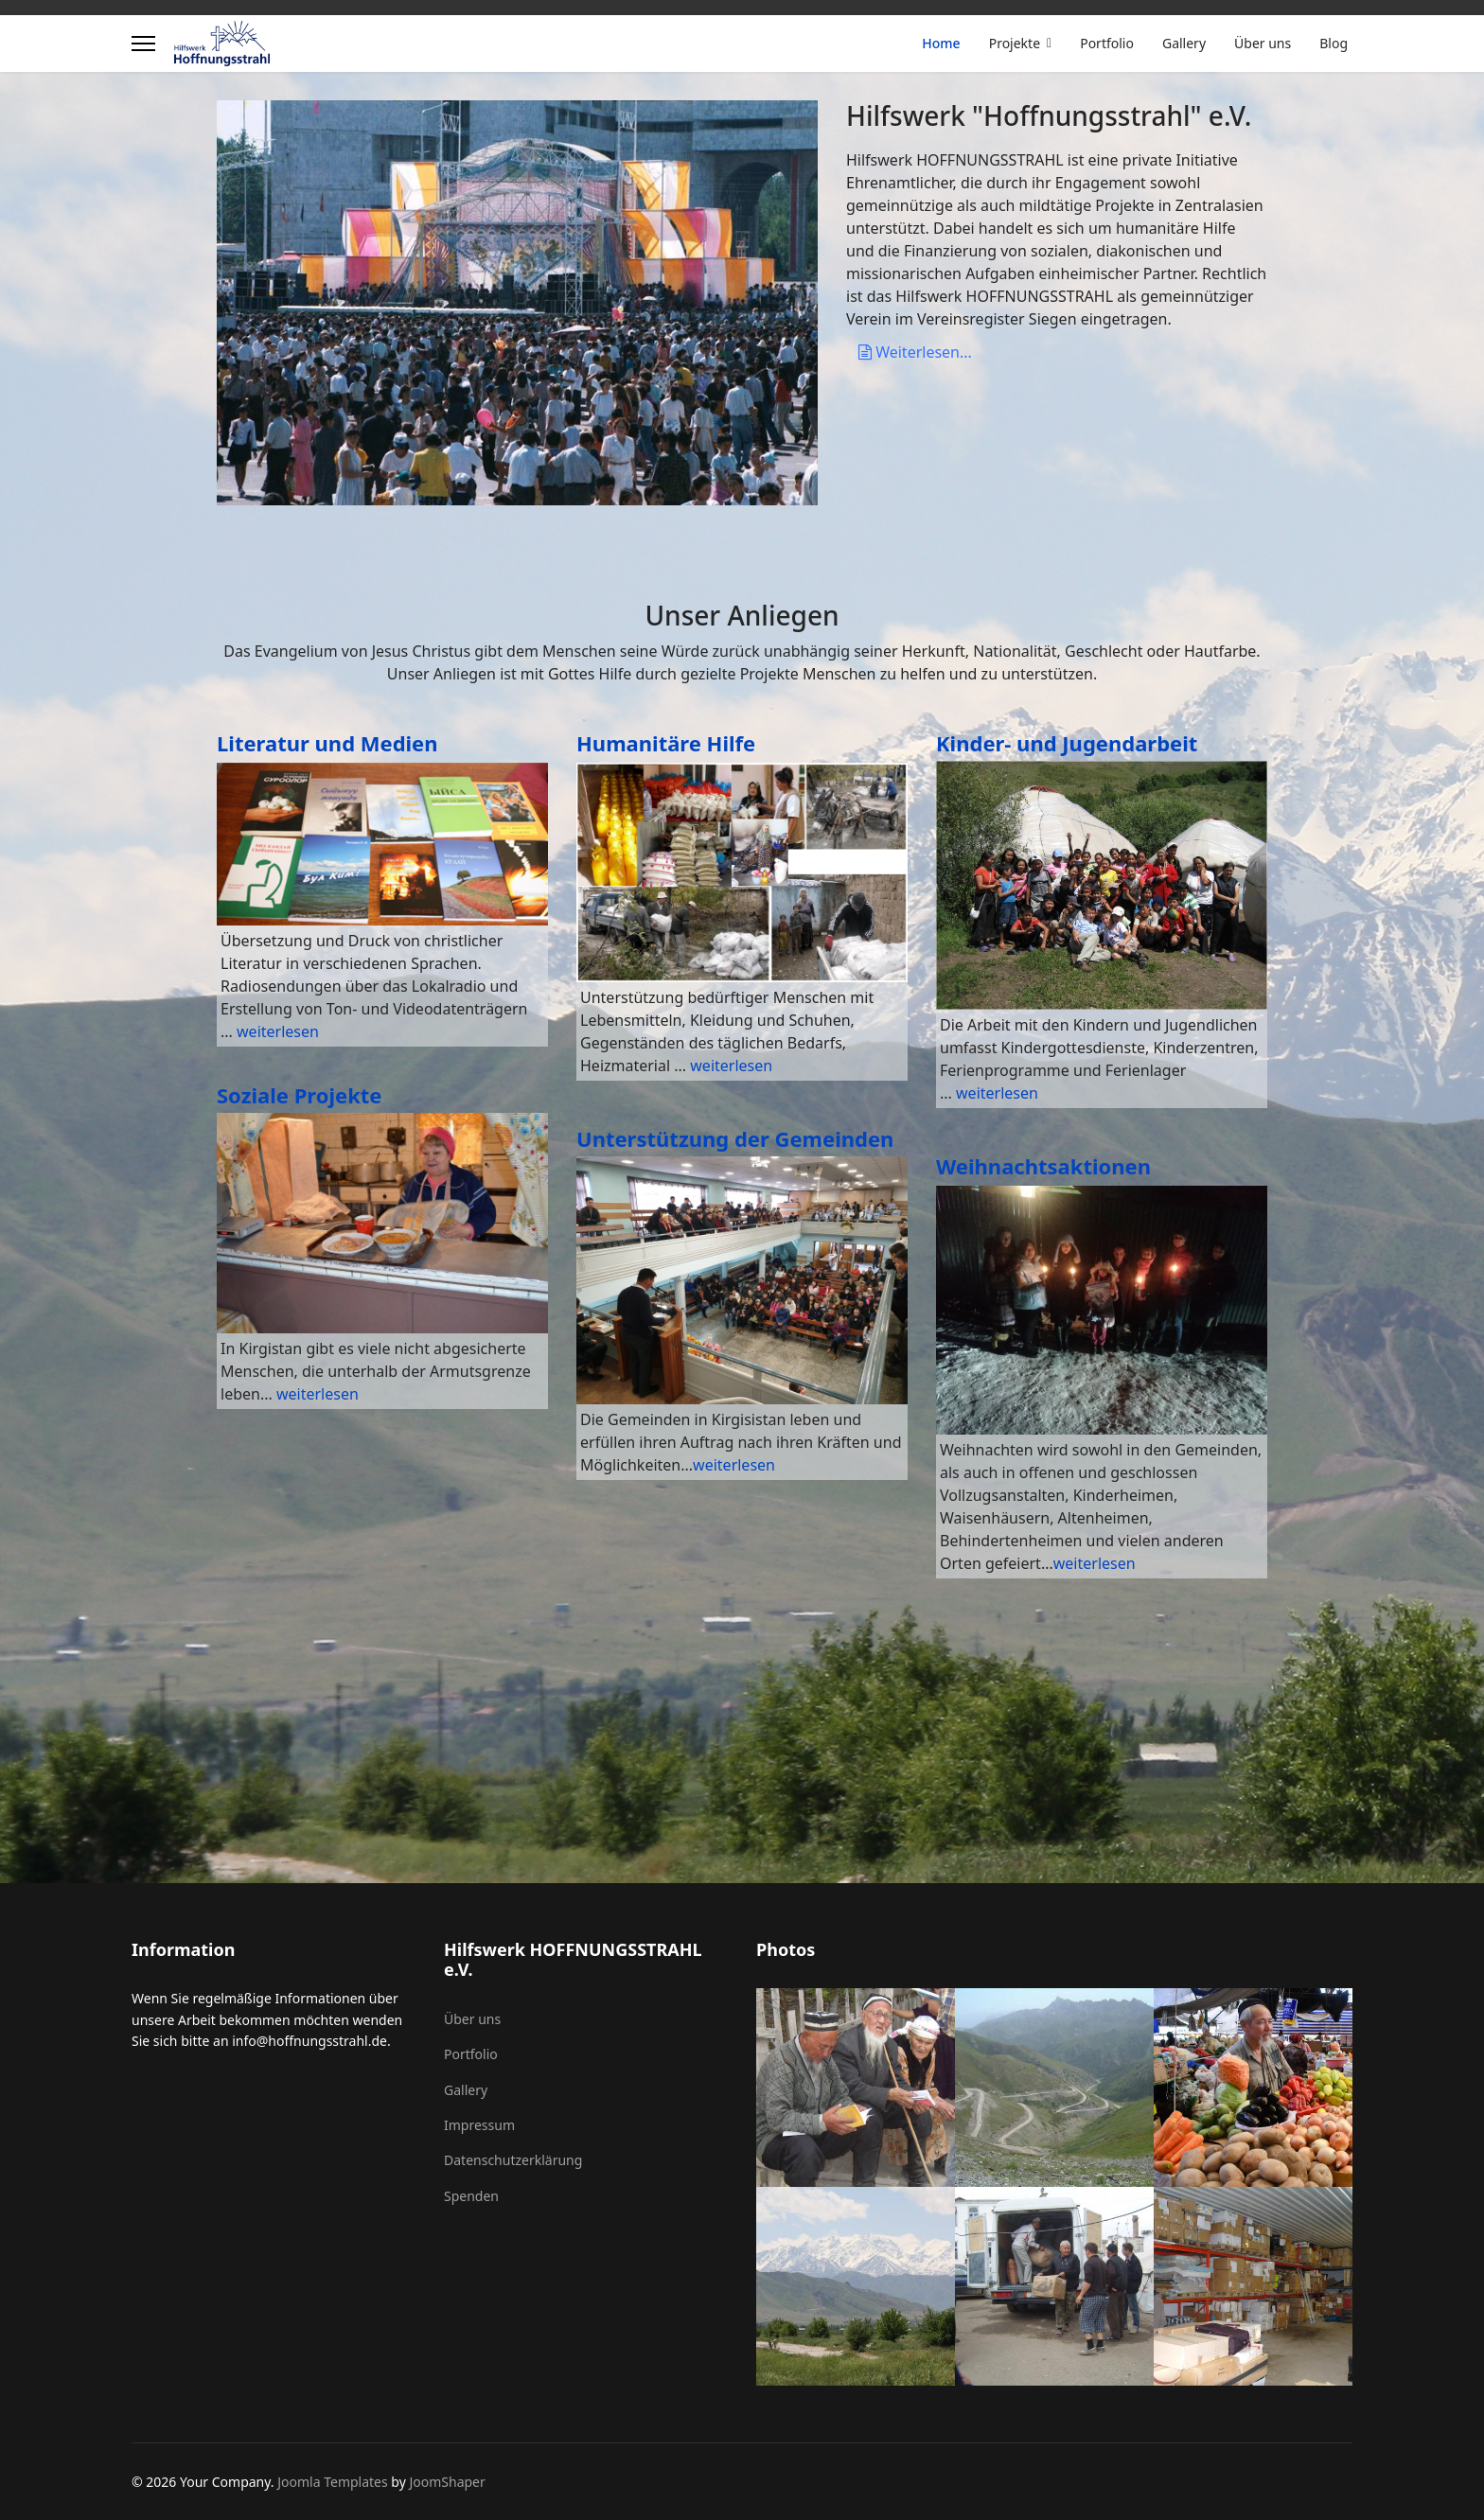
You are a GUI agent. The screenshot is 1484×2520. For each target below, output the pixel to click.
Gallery (1184, 43)
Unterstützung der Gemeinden (734, 1138)
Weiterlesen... (915, 352)
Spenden (471, 2196)
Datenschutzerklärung (513, 2160)
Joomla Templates (332, 2482)
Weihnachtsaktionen (1043, 1166)
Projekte (1014, 43)
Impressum (479, 2125)
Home (941, 43)
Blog (1333, 43)
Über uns (1262, 43)
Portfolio (1107, 43)
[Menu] (143, 43)
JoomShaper (447, 2482)
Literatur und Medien (327, 743)
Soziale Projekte (299, 1095)
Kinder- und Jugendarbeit (1066, 743)
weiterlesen (278, 1031)
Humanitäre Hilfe (665, 743)
